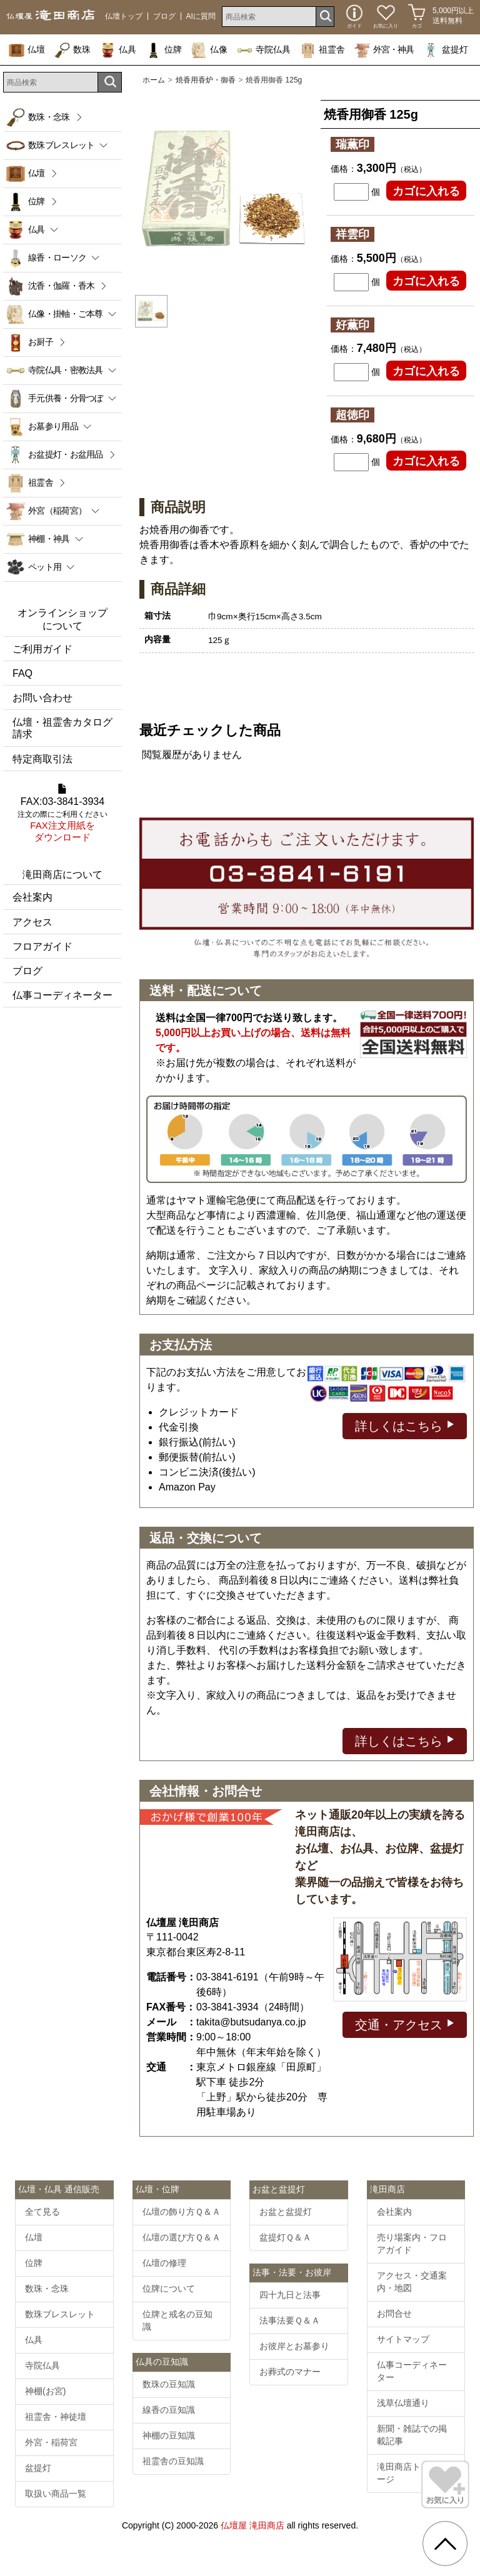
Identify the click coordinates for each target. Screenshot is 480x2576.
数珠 (72, 49)
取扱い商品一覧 (55, 2494)
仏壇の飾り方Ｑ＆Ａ (181, 2212)
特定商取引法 (42, 759)
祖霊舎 (322, 49)
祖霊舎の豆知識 (173, 2461)
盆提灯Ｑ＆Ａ (285, 2237)
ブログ (164, 16)
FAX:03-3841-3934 (63, 813)
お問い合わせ (42, 697)
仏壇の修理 (164, 2263)
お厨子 (40, 342)
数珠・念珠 (49, 117)
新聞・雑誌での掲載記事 (412, 2435)
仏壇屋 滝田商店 (252, 2525)
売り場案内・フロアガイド (412, 2243)
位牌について (168, 2289)
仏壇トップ (123, 16)
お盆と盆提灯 (285, 2212)
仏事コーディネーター (62, 995)
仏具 (118, 49)
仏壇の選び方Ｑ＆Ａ (181, 2237)
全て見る (42, 2212)
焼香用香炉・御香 (206, 80)
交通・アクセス (404, 2024)
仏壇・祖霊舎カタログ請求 (62, 728)
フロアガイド (42, 946)
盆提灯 (445, 49)
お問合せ (394, 2314)
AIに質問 (201, 16)
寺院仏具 (264, 49)
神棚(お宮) (45, 2391)
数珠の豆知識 (168, 2384)
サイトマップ (403, 2339)
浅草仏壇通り (403, 2403)
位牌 (164, 49)
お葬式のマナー (290, 2372)
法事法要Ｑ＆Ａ (289, 2320)
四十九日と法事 (290, 2295)
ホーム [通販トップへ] (153, 80)
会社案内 (32, 897)
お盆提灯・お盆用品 (65, 454)
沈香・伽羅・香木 (61, 286)
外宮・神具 (384, 49)
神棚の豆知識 (168, 2435)
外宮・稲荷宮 (51, 2442)
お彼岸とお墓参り (294, 2346)
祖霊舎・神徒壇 (55, 2417)
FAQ (22, 673)
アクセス (32, 922)
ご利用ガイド (42, 649)
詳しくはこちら (404, 1425)
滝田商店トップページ (412, 2473)
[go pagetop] (445, 2543)
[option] (223, 190)
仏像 (209, 49)
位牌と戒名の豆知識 (177, 2320)
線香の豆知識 (168, 2410)
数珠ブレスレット (60, 2314)
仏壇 (27, 49)
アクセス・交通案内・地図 (412, 2281)
